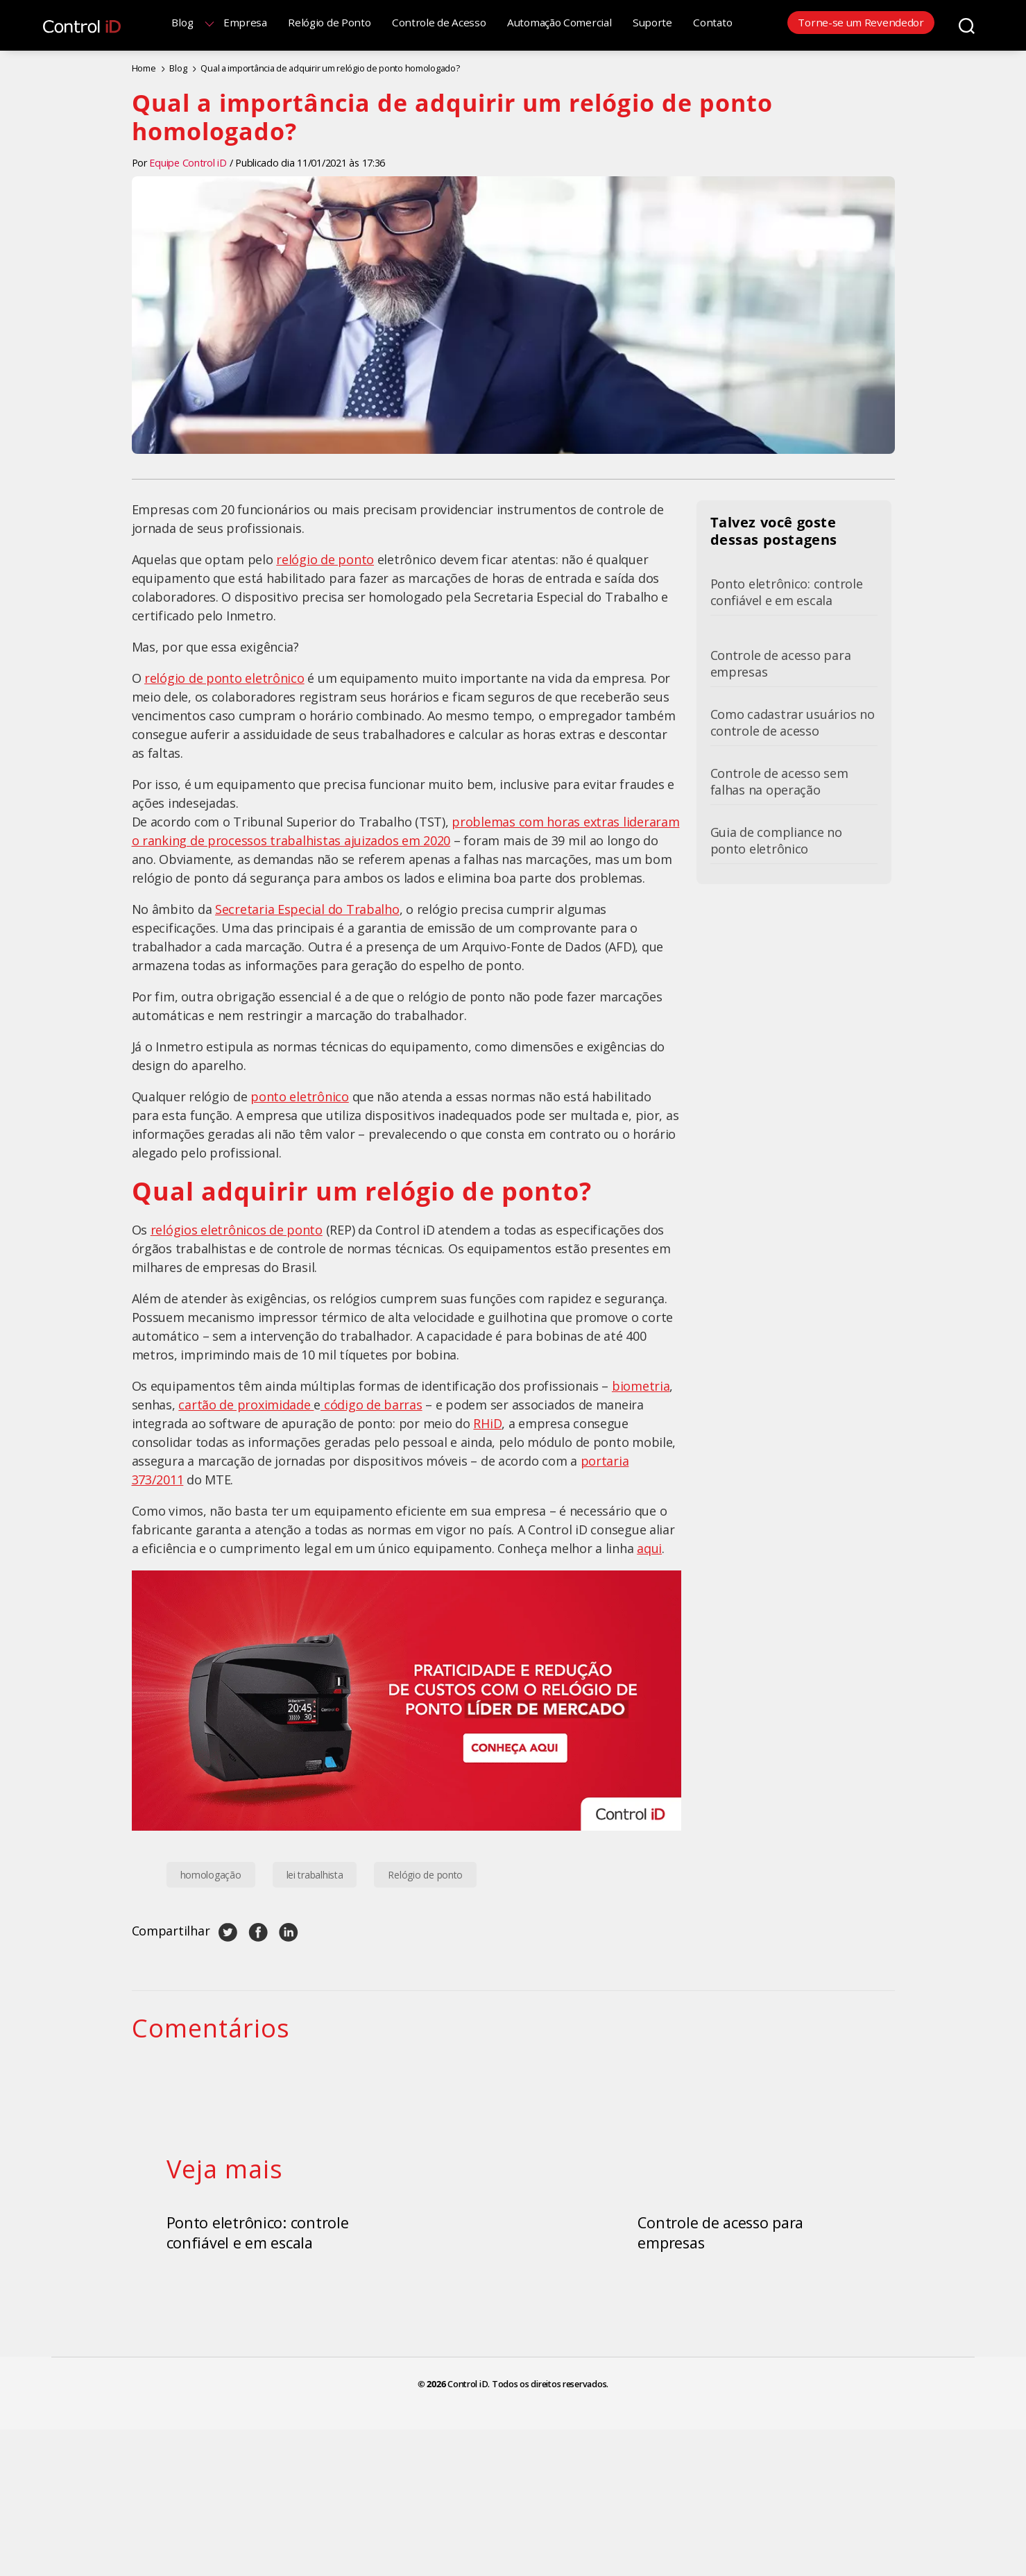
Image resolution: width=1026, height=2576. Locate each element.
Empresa (264, 22)
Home (143, 67)
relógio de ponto (325, 557)
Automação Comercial (578, 22)
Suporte (671, 22)
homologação (210, 1872)
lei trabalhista (315, 1872)
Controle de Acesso (458, 22)
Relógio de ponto (425, 1872)
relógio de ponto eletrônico (224, 676)
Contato (731, 22)
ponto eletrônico (299, 1094)
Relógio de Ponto (348, 22)
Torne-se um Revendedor (860, 22)
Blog (201, 22)
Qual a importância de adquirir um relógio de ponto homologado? (313, 67)
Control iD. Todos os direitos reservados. (528, 2516)
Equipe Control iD (187, 160)
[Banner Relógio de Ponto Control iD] (406, 1698)
